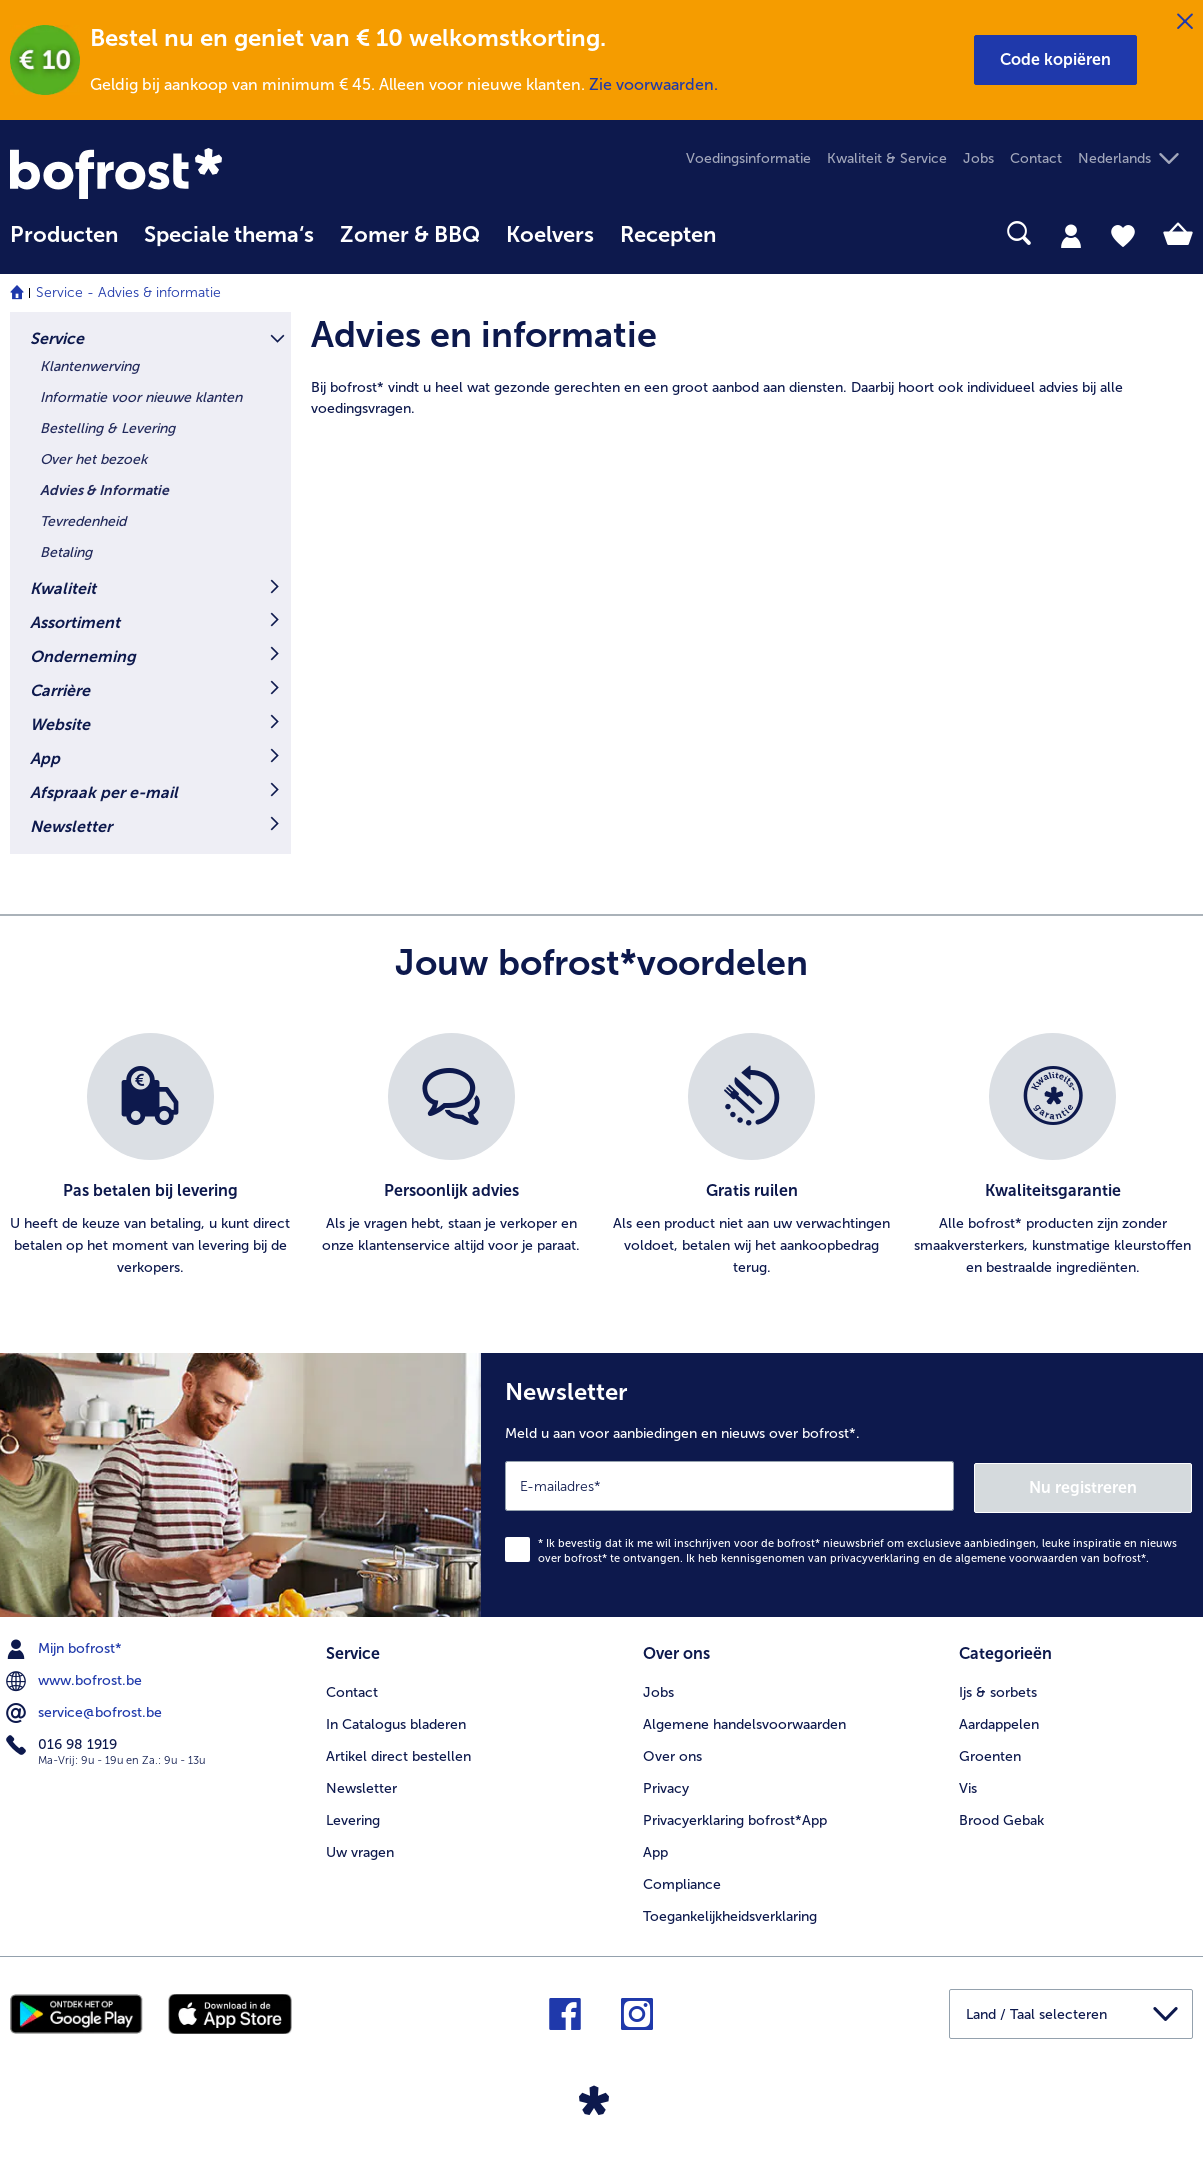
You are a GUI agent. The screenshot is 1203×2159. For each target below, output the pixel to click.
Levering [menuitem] (353, 1817)
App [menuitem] (655, 1849)
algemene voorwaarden (1016, 1556)
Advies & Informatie (104, 490)
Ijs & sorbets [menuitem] (998, 1689)
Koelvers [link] (550, 235)
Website (60, 724)
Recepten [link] (668, 235)
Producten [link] (64, 235)
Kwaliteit (63, 588)
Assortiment (75, 622)
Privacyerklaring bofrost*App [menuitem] (735, 1817)
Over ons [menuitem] (672, 1753)
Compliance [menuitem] (682, 1881)
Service (57, 338)
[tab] (1071, 235)
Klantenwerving (89, 366)
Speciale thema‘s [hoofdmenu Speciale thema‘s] (229, 235)
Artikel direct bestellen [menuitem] (398, 1753)
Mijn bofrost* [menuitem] (66, 1647)
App (45, 758)
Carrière (60, 690)
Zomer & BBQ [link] (410, 235)
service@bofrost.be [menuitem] (86, 1711)
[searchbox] (755, 233)
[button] (1055, 60)
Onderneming (83, 656)
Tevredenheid (83, 521)
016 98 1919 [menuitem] (63, 1743)
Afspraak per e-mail (104, 792)
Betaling (66, 552)
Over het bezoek (93, 459)
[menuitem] (64, 244)
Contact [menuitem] (1036, 158)
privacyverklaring (875, 1556)
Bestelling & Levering (107, 428)
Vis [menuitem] (968, 1785)
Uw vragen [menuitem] (360, 1849)
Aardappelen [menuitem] (999, 1721)
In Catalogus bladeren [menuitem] (396, 1721)
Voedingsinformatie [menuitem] (748, 158)
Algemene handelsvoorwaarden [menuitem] (744, 1721)
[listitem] (150, 1156)
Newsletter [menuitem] (361, 1785)
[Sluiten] (1185, 22)
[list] (601, 1156)
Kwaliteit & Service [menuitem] (887, 158)
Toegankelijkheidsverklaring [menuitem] (730, 1913)
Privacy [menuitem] (666, 1785)
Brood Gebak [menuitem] (1001, 1817)
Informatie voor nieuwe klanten (141, 397)
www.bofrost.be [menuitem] (76, 1679)
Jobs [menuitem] (978, 158)
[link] (187, 173)
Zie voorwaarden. (653, 84)
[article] (752, 365)
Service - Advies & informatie (128, 292)
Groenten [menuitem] (990, 1753)
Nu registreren (1112, 1485)
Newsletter (71, 826)
